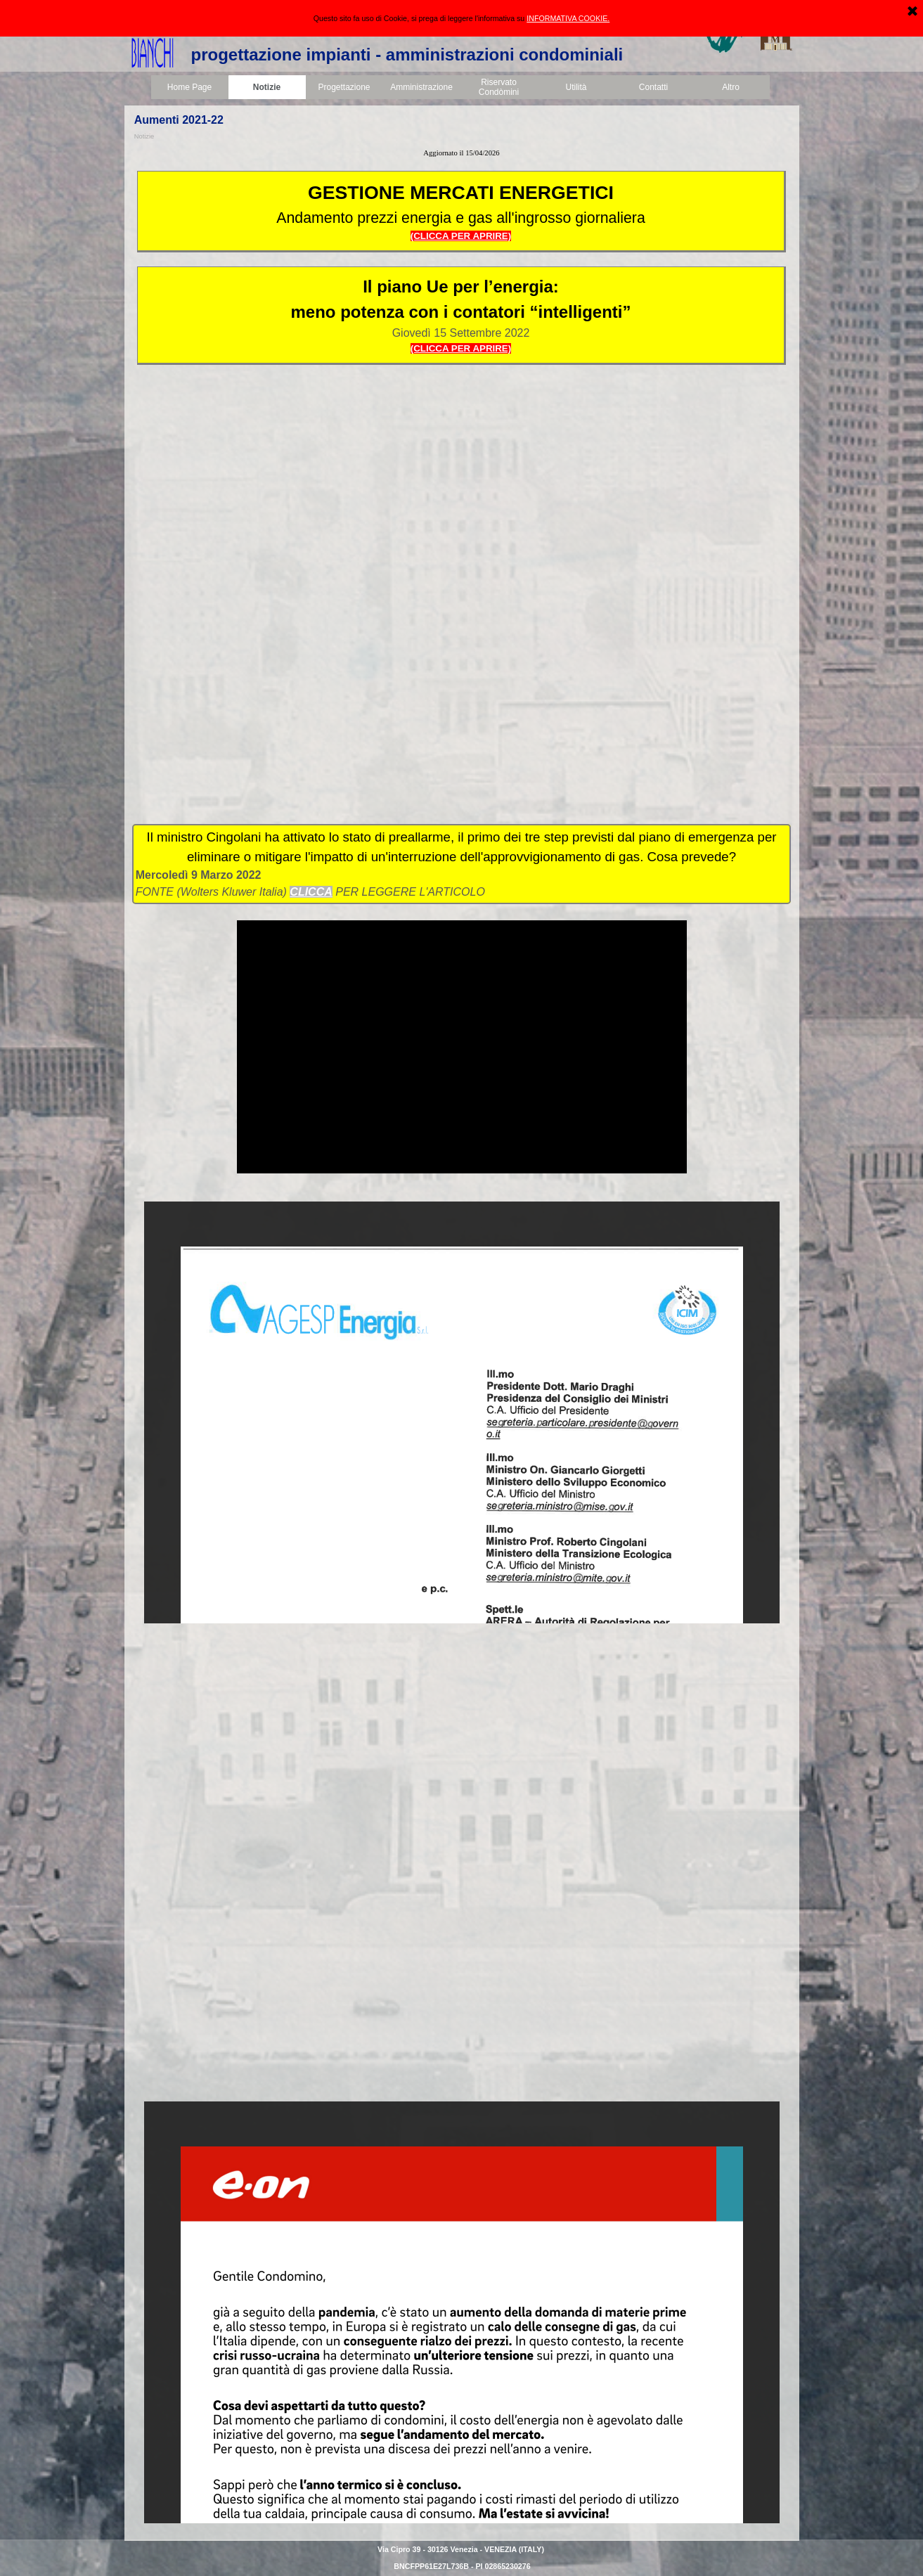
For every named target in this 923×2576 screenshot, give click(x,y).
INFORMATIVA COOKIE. (568, 18)
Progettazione (344, 87)
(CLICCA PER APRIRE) (461, 348)
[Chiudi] (912, 12)
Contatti (653, 87)
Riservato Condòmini (499, 87)
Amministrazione (421, 87)
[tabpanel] (461, 153)
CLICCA (311, 892)
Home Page (189, 87)
